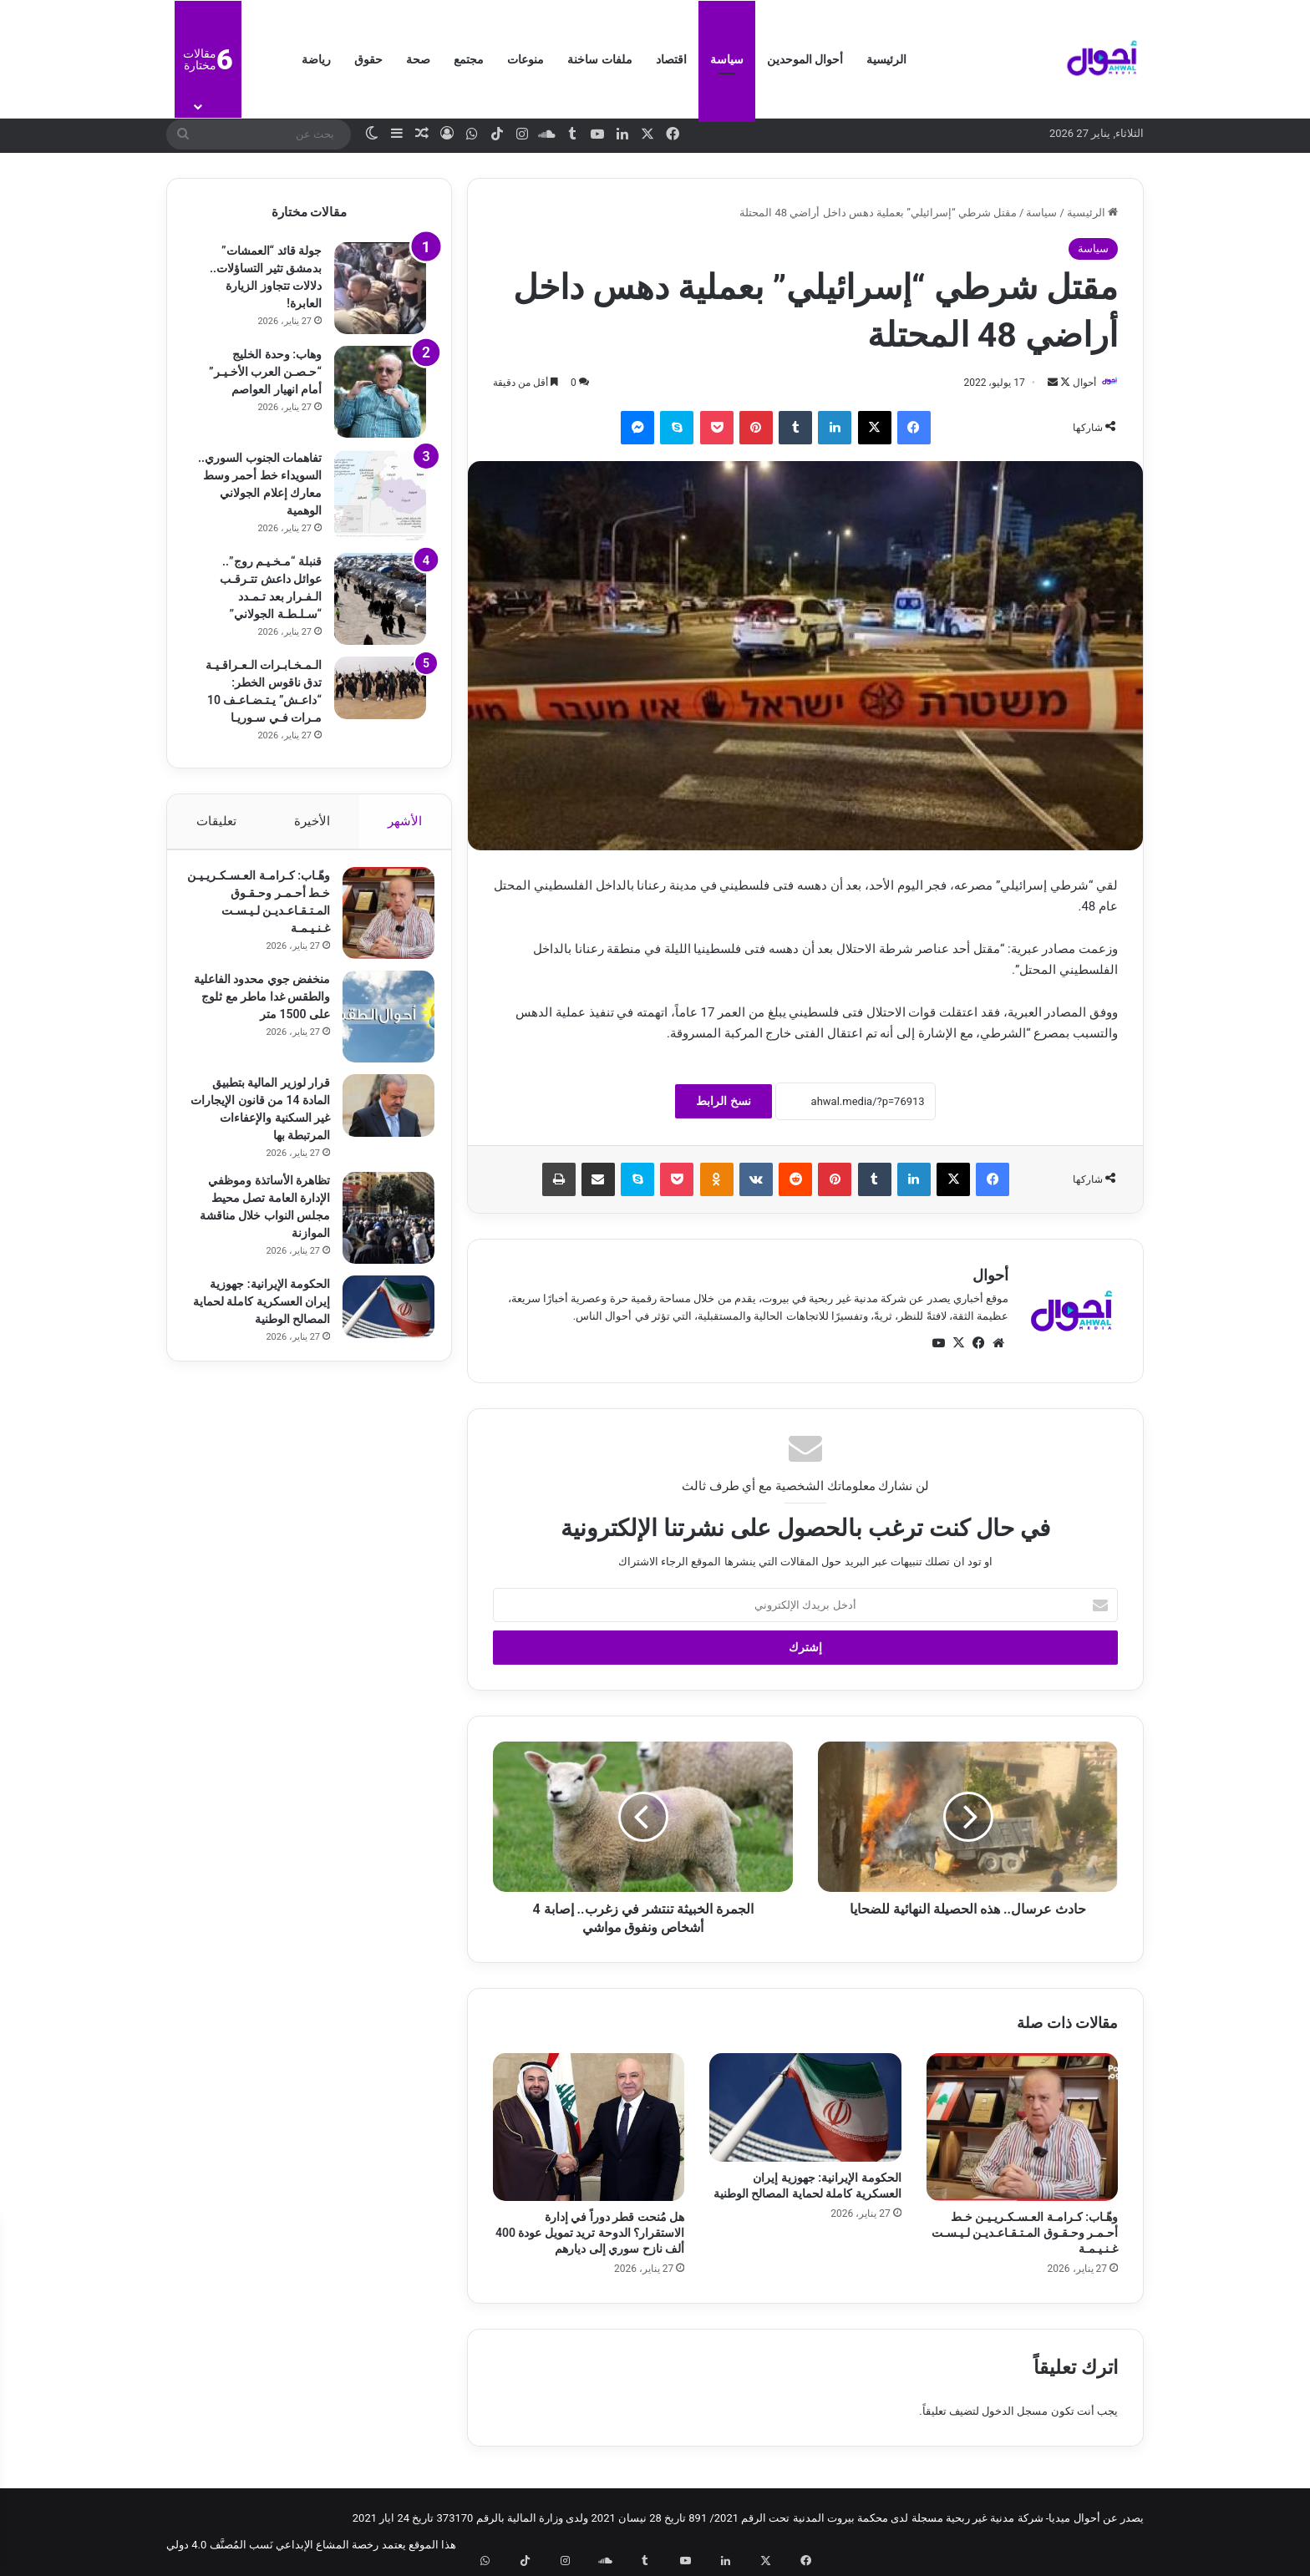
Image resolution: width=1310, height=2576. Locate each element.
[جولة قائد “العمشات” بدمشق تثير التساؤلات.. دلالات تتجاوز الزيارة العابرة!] (380, 288)
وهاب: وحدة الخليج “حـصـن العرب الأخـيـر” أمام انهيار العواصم (265, 371)
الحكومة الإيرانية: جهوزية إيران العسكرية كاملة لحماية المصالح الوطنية (261, 1309)
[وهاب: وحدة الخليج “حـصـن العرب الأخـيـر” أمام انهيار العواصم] (380, 392)
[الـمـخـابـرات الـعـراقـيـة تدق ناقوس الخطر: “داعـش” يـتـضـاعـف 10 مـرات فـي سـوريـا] (380, 688)
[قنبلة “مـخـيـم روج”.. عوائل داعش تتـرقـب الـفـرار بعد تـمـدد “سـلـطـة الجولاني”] (380, 599)
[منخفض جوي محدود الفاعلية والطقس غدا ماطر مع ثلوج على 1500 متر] (380, 1025)
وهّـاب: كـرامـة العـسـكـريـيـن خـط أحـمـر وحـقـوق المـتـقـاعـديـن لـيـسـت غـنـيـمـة (1025, 2233)
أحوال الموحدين (805, 59)
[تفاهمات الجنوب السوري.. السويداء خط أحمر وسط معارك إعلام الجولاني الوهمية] (380, 495)
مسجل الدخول (1015, 2412)
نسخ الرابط (723, 1102)
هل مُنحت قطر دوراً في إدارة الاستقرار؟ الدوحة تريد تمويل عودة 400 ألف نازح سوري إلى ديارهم (589, 2233)
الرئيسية (886, 59)
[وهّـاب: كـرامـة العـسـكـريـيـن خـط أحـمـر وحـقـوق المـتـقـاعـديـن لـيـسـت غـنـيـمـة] (1022, 2128)
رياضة (316, 59)
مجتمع (469, 59)
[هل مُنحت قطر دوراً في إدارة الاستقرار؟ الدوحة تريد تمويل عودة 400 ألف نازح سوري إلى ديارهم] (588, 2128)
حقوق (368, 59)
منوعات (525, 59)
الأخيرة (312, 821)
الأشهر (405, 821)
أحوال (1076, 382)
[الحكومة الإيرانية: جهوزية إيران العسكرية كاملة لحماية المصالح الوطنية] (805, 2109)
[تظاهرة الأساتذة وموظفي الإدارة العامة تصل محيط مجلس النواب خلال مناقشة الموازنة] (380, 1226)
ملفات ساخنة (599, 59)
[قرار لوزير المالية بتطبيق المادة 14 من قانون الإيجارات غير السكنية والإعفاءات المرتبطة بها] (380, 1114)
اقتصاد (671, 59)
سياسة (727, 59)
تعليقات (215, 821)
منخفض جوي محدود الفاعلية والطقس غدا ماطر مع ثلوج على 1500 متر (257, 1005)
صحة (418, 59)
